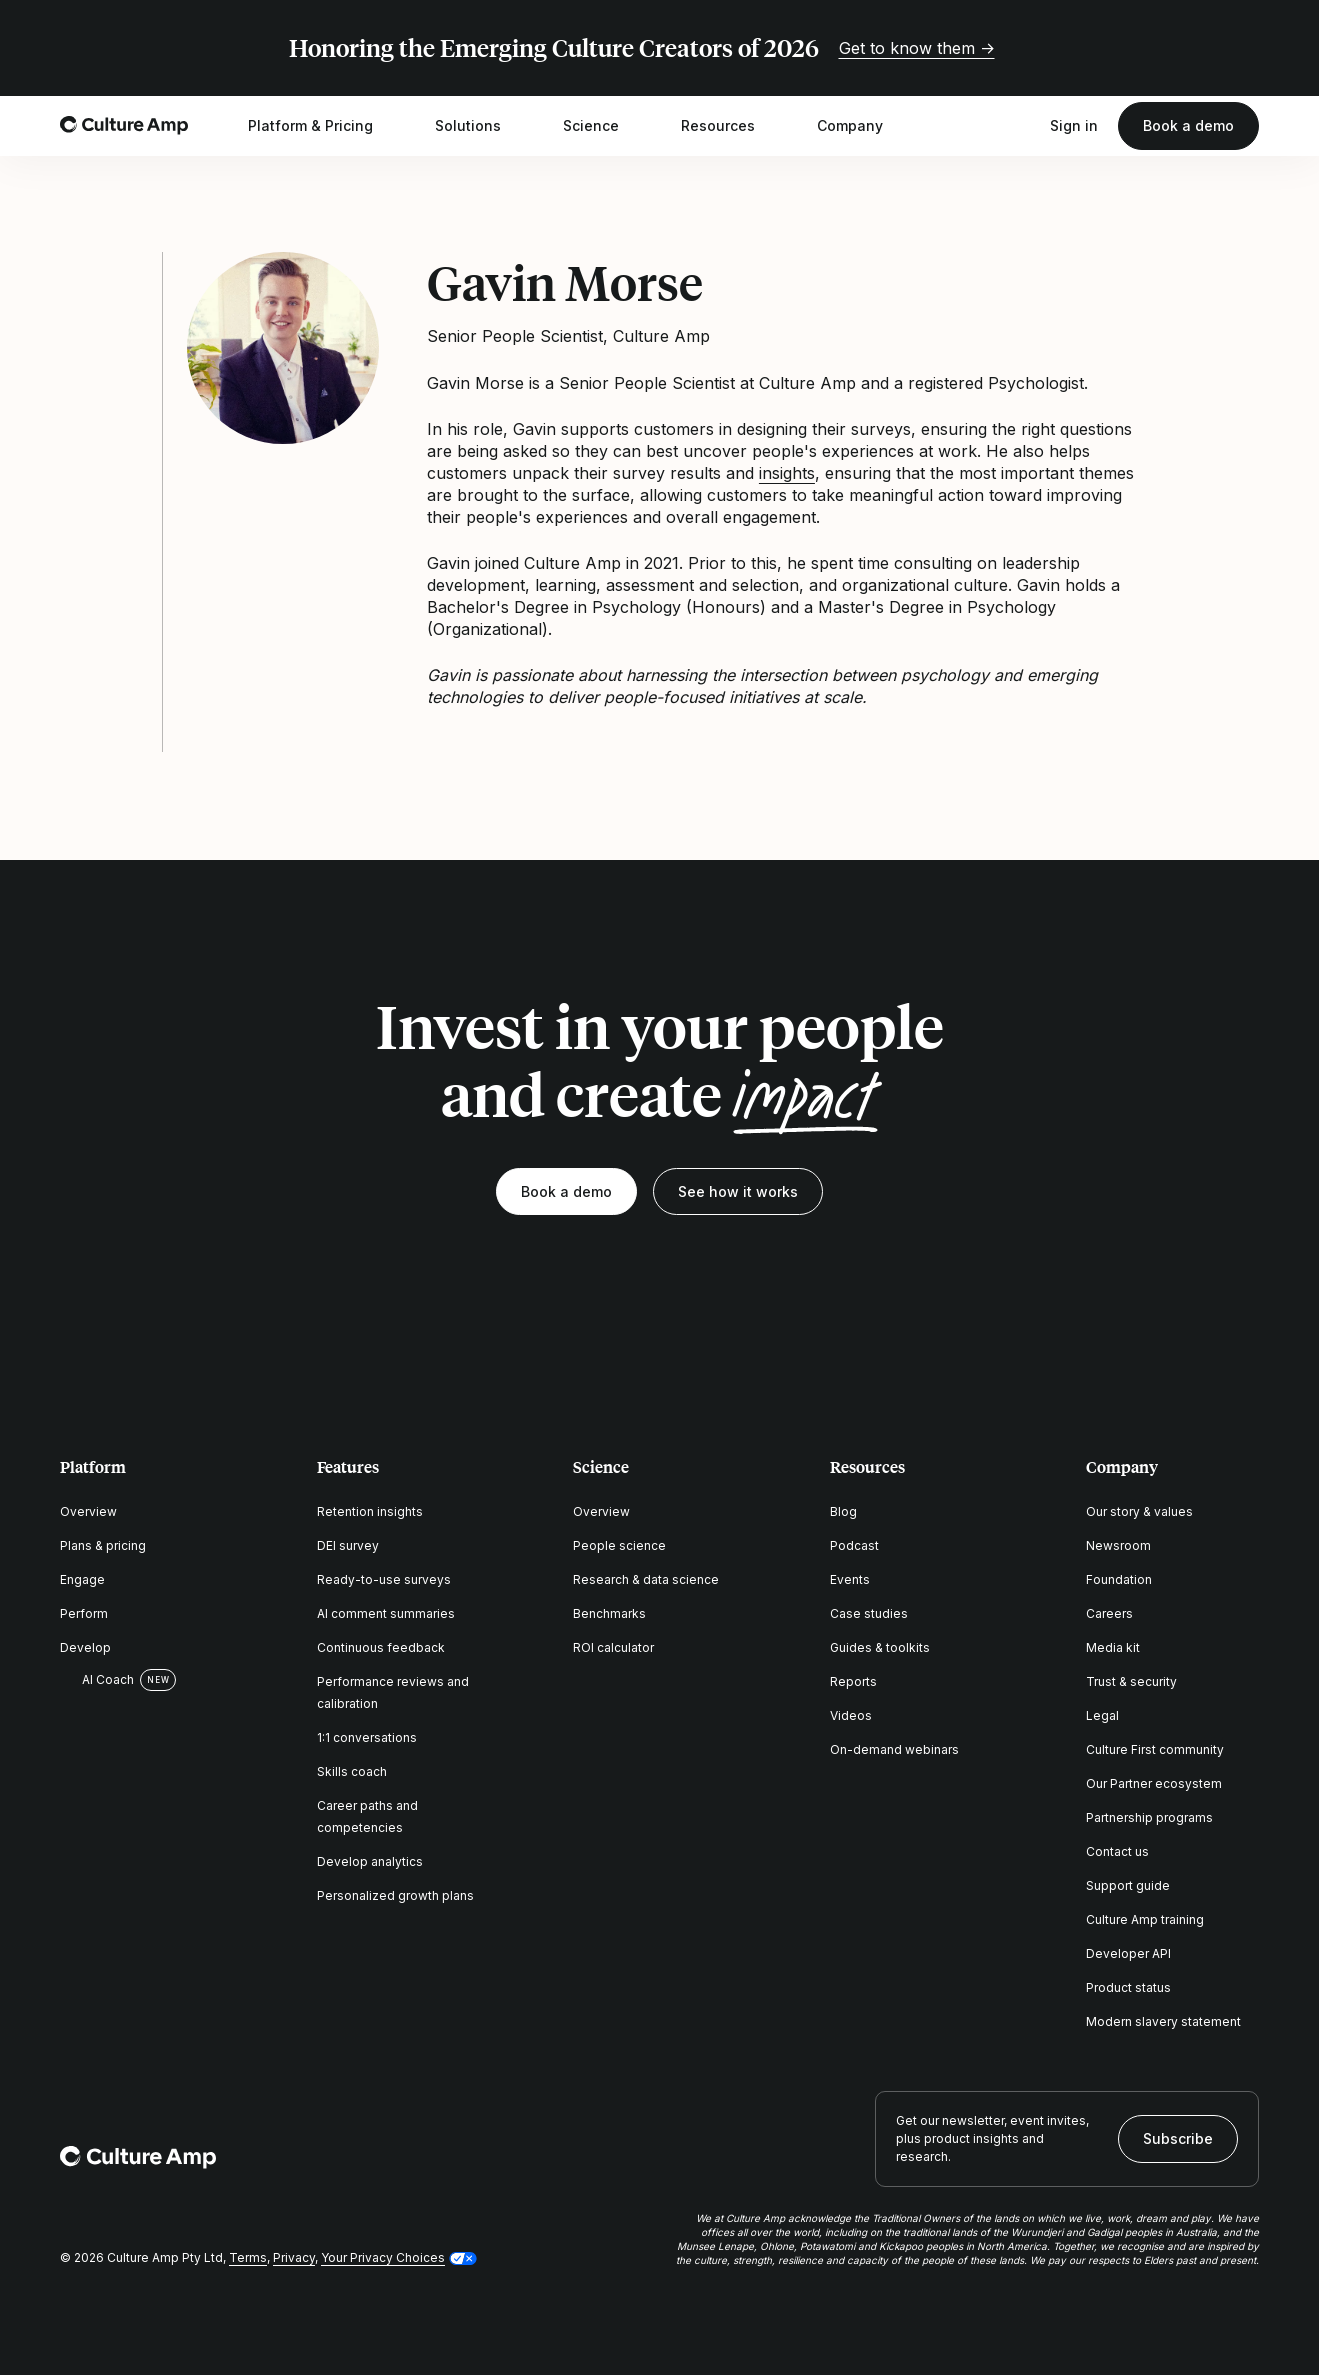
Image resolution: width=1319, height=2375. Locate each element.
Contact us (1117, 1851)
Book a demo (1188, 125)
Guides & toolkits (880, 1647)
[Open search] (1020, 126)
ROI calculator (613, 1647)
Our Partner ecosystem (1154, 1783)
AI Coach (97, 1680)
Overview (88, 1511)
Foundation (1119, 1579)
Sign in (1074, 125)
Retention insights (370, 1511)
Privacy (294, 2257)
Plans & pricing (103, 1545)
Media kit (1113, 1647)
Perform (84, 1613)
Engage (82, 1579)
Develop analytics (370, 1861)
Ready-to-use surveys (384, 1579)
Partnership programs (1149, 1817)
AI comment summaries (386, 1613)
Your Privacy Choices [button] (383, 2257)
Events (850, 1579)
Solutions (481, 126)
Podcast (854, 1545)
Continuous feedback (381, 1647)
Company (863, 126)
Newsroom (1118, 1545)
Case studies (869, 1613)
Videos (851, 1715)
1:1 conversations (367, 1737)
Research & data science (646, 1579)
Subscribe (1178, 2138)
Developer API (1128, 1953)
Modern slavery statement (1163, 2021)
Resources (731, 126)
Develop (85, 1647)
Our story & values (1139, 1511)
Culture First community (1155, 1749)
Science (604, 126)
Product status (1128, 1987)
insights (787, 473)
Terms (248, 2257)
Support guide (1128, 1885)
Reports (853, 1681)
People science (619, 1545)
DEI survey (348, 1545)
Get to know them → (917, 48)
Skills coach (352, 1771)
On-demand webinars (894, 1749)
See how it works (738, 1191)
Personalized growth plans (395, 1895)
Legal (1102, 1715)
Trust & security (1131, 1681)
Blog (843, 1511)
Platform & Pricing (323, 126)
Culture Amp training (1145, 1919)
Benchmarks (609, 1613)
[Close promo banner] (1247, 48)
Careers (1109, 1613)
